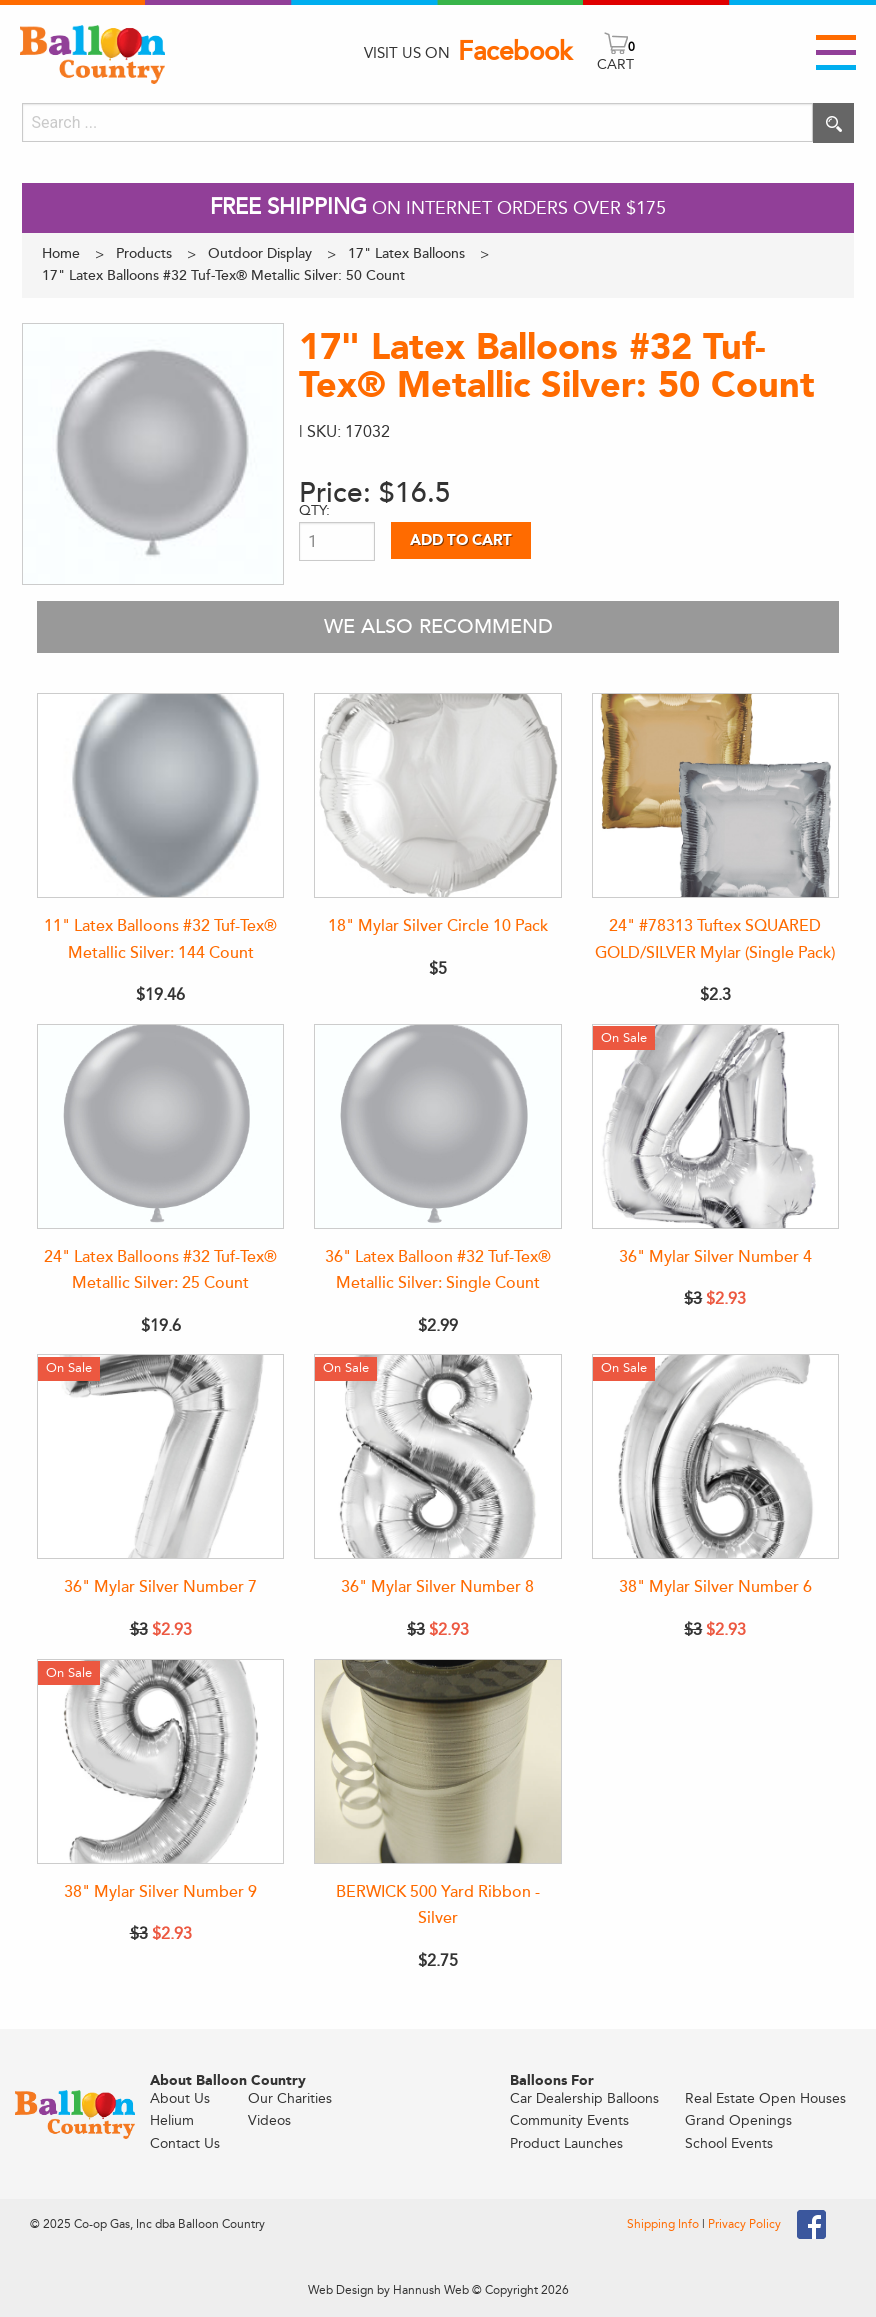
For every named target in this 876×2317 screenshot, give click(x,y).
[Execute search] (833, 123)
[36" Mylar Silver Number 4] (715, 1126)
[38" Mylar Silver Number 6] (715, 1456)
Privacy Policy (744, 2224)
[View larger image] (153, 454)
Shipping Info (664, 2224)
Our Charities (290, 2098)
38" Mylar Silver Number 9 (160, 1892)
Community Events (569, 2120)
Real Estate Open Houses (765, 2098)
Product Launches (566, 2143)
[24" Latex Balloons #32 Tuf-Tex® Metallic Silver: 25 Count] (160, 1126)
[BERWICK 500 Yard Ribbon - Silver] (437, 1761)
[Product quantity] (337, 541)
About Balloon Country (228, 2081)
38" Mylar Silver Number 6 (715, 1587)
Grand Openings (738, 2120)
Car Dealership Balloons (584, 2098)
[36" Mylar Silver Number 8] (437, 1456)
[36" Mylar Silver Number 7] (160, 1456)
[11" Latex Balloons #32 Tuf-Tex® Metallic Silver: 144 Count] (160, 795)
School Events (729, 2143)
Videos (269, 2120)
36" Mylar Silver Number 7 (160, 1587)
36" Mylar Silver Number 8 (437, 1587)
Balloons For (552, 2081)
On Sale (624, 1037)
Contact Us (185, 2143)
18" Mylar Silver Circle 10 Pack (438, 926)
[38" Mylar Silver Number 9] (160, 1761)
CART (615, 64)
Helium (172, 2120)
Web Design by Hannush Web (388, 2290)
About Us (180, 2098)
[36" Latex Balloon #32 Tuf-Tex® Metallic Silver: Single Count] (437, 1126)
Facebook (515, 52)
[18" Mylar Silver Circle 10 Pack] (437, 795)
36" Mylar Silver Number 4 (715, 1257)
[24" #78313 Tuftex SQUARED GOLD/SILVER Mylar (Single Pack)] (715, 795)
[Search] (417, 122)
